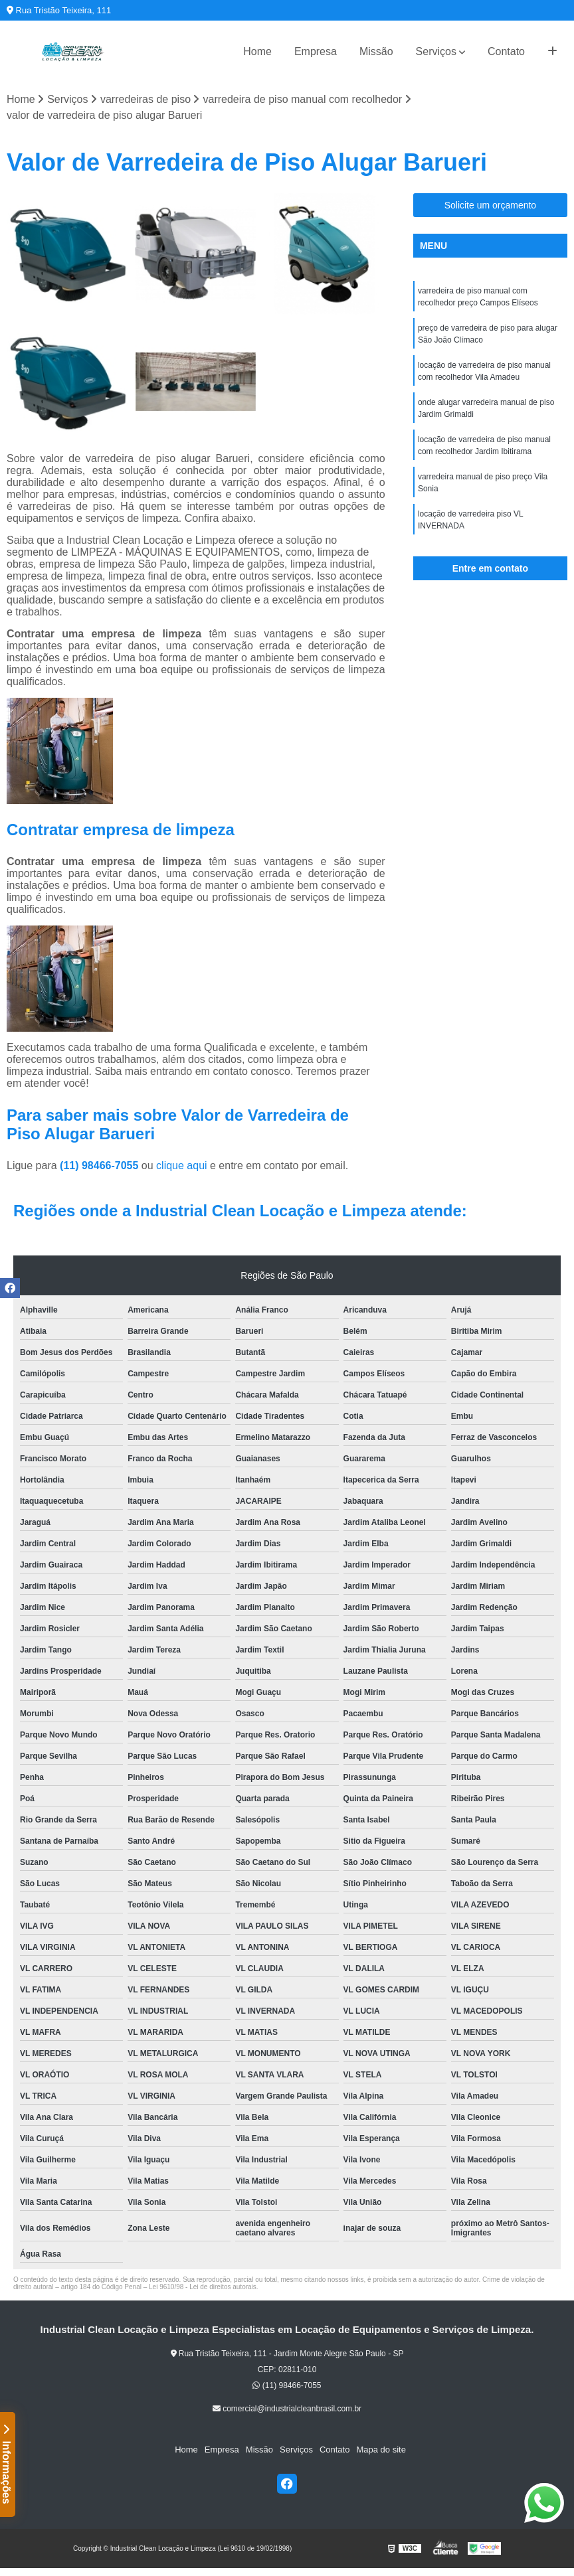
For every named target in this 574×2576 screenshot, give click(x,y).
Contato (506, 51)
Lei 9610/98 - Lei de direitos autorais (202, 2287)
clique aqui (181, 1165)
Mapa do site (380, 2450)
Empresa (315, 51)
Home (257, 51)
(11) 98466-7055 (101, 1165)
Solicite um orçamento (490, 205)
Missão (376, 51)
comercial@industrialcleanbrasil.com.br (287, 2408)
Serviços (436, 51)
